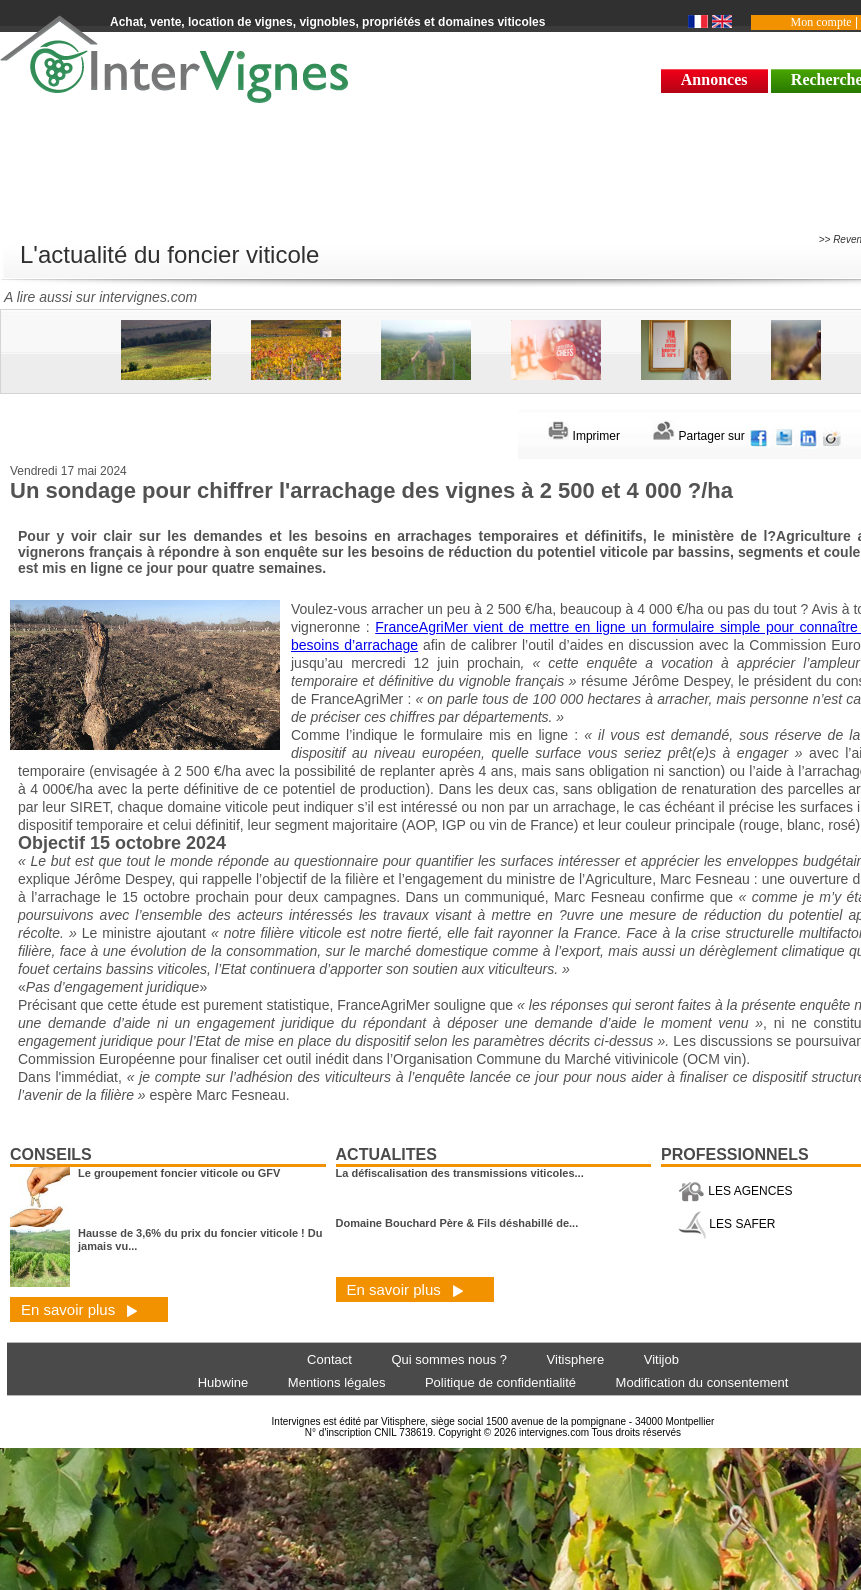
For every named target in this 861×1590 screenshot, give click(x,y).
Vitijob (661, 1359)
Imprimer (584, 436)
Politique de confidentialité (500, 1382)
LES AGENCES (735, 1191)
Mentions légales (337, 1382)
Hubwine (223, 1382)
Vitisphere (576, 1359)
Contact (329, 1359)
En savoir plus (79, 1309)
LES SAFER (726, 1224)
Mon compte (821, 22)
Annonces (714, 79)
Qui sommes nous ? (449, 1359)
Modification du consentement (702, 1382)
